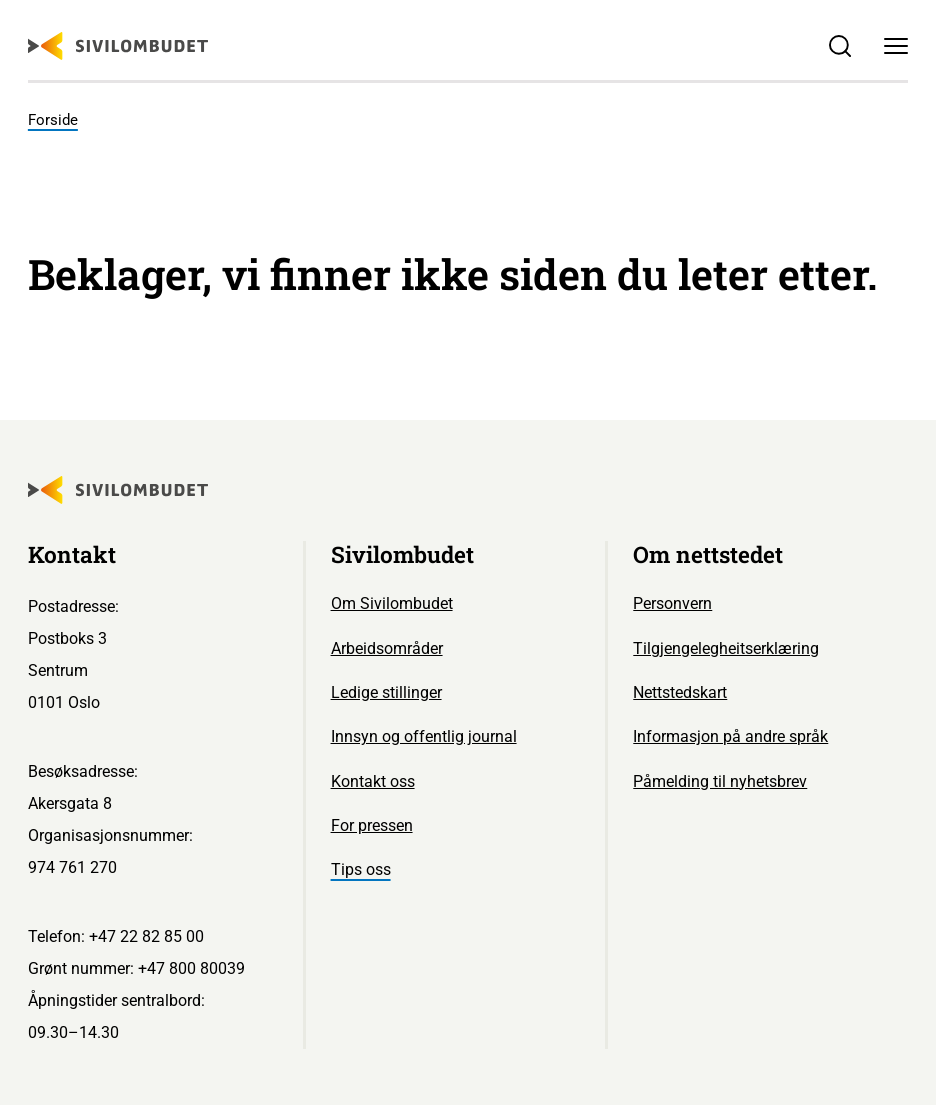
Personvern (672, 603)
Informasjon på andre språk (730, 736)
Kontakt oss (373, 781)
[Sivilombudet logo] (118, 46)
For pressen (372, 825)
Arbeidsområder (387, 648)
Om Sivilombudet (392, 603)
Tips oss (361, 869)
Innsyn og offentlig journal (424, 736)
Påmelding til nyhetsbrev (720, 781)
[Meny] (896, 46)
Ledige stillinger (386, 692)
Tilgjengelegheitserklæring (726, 648)
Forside (53, 120)
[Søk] (840, 46)
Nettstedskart (680, 692)
